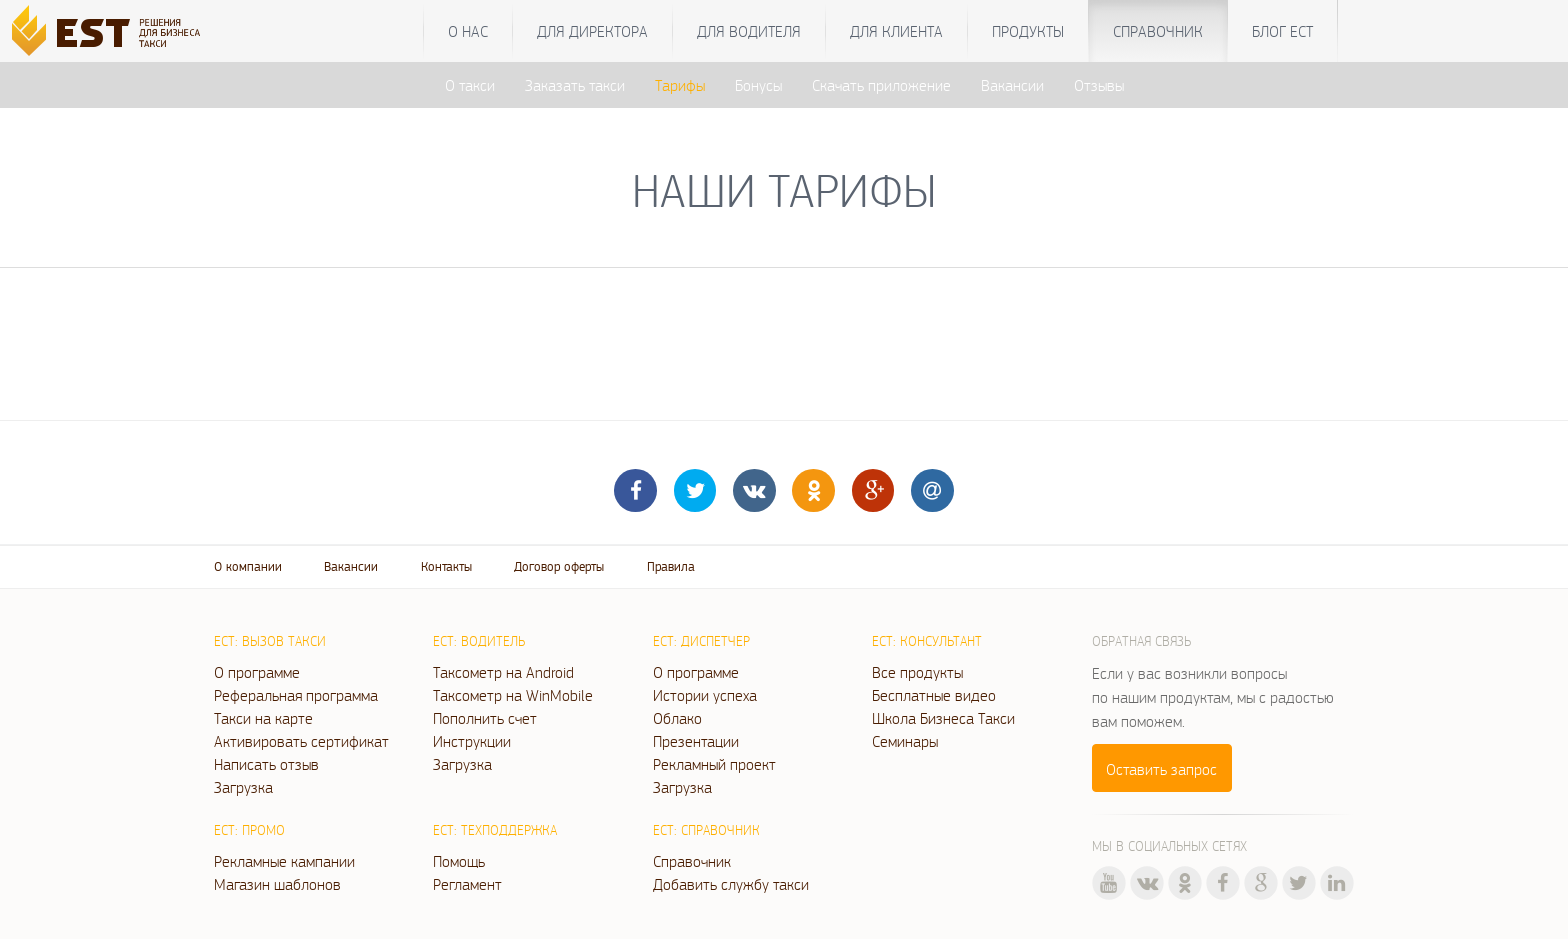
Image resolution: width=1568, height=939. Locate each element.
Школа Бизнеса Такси (943, 718)
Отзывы (1099, 85)
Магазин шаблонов (277, 884)
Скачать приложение (881, 85)
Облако (677, 718)
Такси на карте (263, 718)
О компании (248, 566)
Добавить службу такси (731, 884)
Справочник (1158, 31)
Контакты (446, 566)
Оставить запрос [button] (1161, 769)
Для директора (592, 31)
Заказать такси (575, 85)
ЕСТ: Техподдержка (495, 830)
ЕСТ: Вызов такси (270, 641)
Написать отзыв (266, 764)
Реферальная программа (296, 695)
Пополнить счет (485, 718)
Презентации (696, 741)
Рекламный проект (714, 764)
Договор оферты (559, 566)
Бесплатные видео (934, 695)
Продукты (1028, 31)
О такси (470, 85)
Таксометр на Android (503, 672)
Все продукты (917, 672)
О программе (257, 672)
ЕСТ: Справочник (706, 830)
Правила (671, 566)
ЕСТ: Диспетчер (701, 641)
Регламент (467, 884)
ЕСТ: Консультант (927, 641)
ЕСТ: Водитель (479, 641)
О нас (468, 31)
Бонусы (758, 85)
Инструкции (472, 741)
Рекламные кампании (284, 861)
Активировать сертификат (301, 741)
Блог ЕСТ (1282, 31)
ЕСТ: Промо (249, 830)
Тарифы (680, 85)
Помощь (459, 861)
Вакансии (1012, 85)
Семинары (905, 741)
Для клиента (896, 31)
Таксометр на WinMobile (513, 695)
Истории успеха (705, 695)
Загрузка (243, 787)
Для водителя (749, 31)
